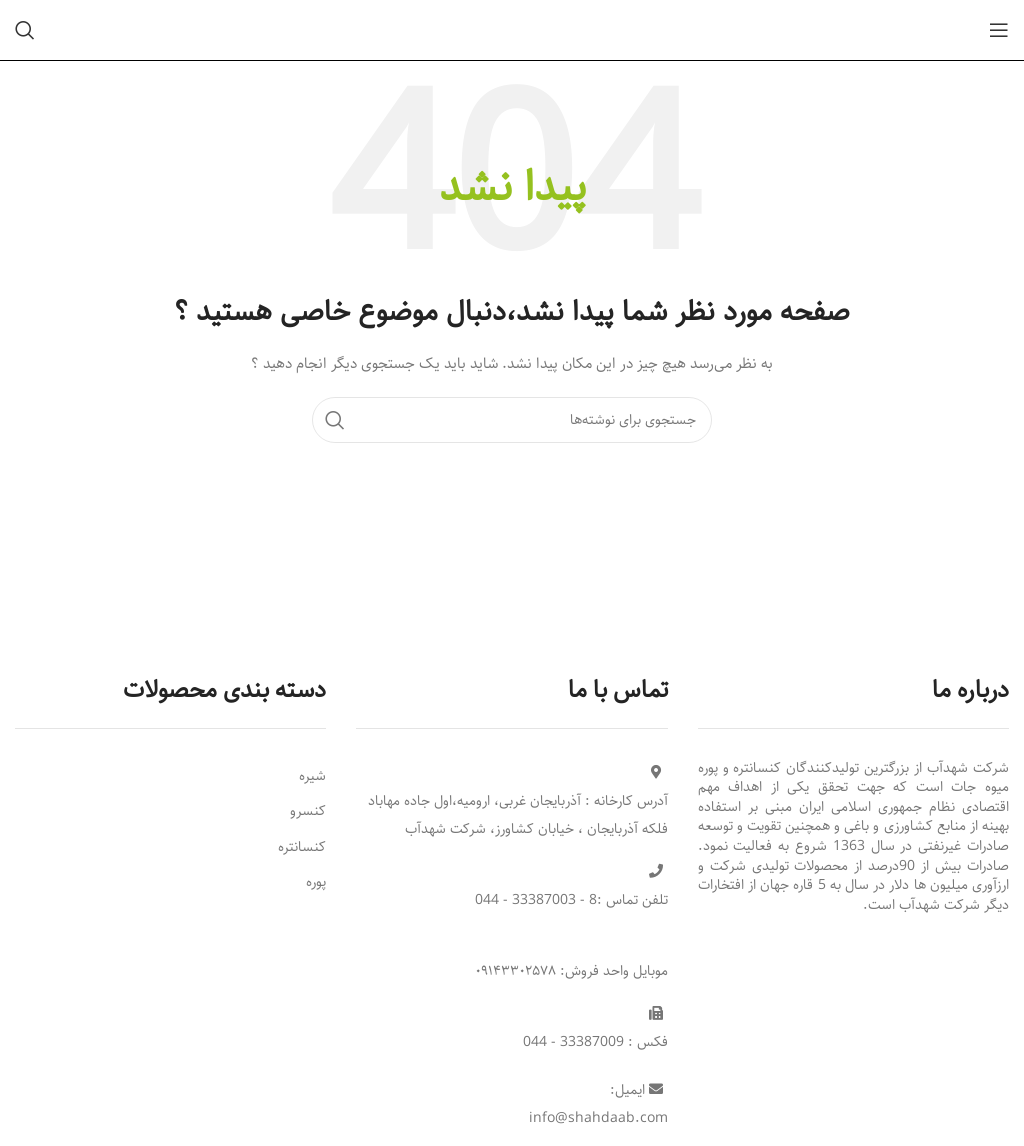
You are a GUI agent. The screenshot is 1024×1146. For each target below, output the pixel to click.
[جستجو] (25, 30)
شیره (312, 776)
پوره (316, 882)
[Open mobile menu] (999, 30)
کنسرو (308, 811)
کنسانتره (302, 847)
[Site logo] (512, 30)
